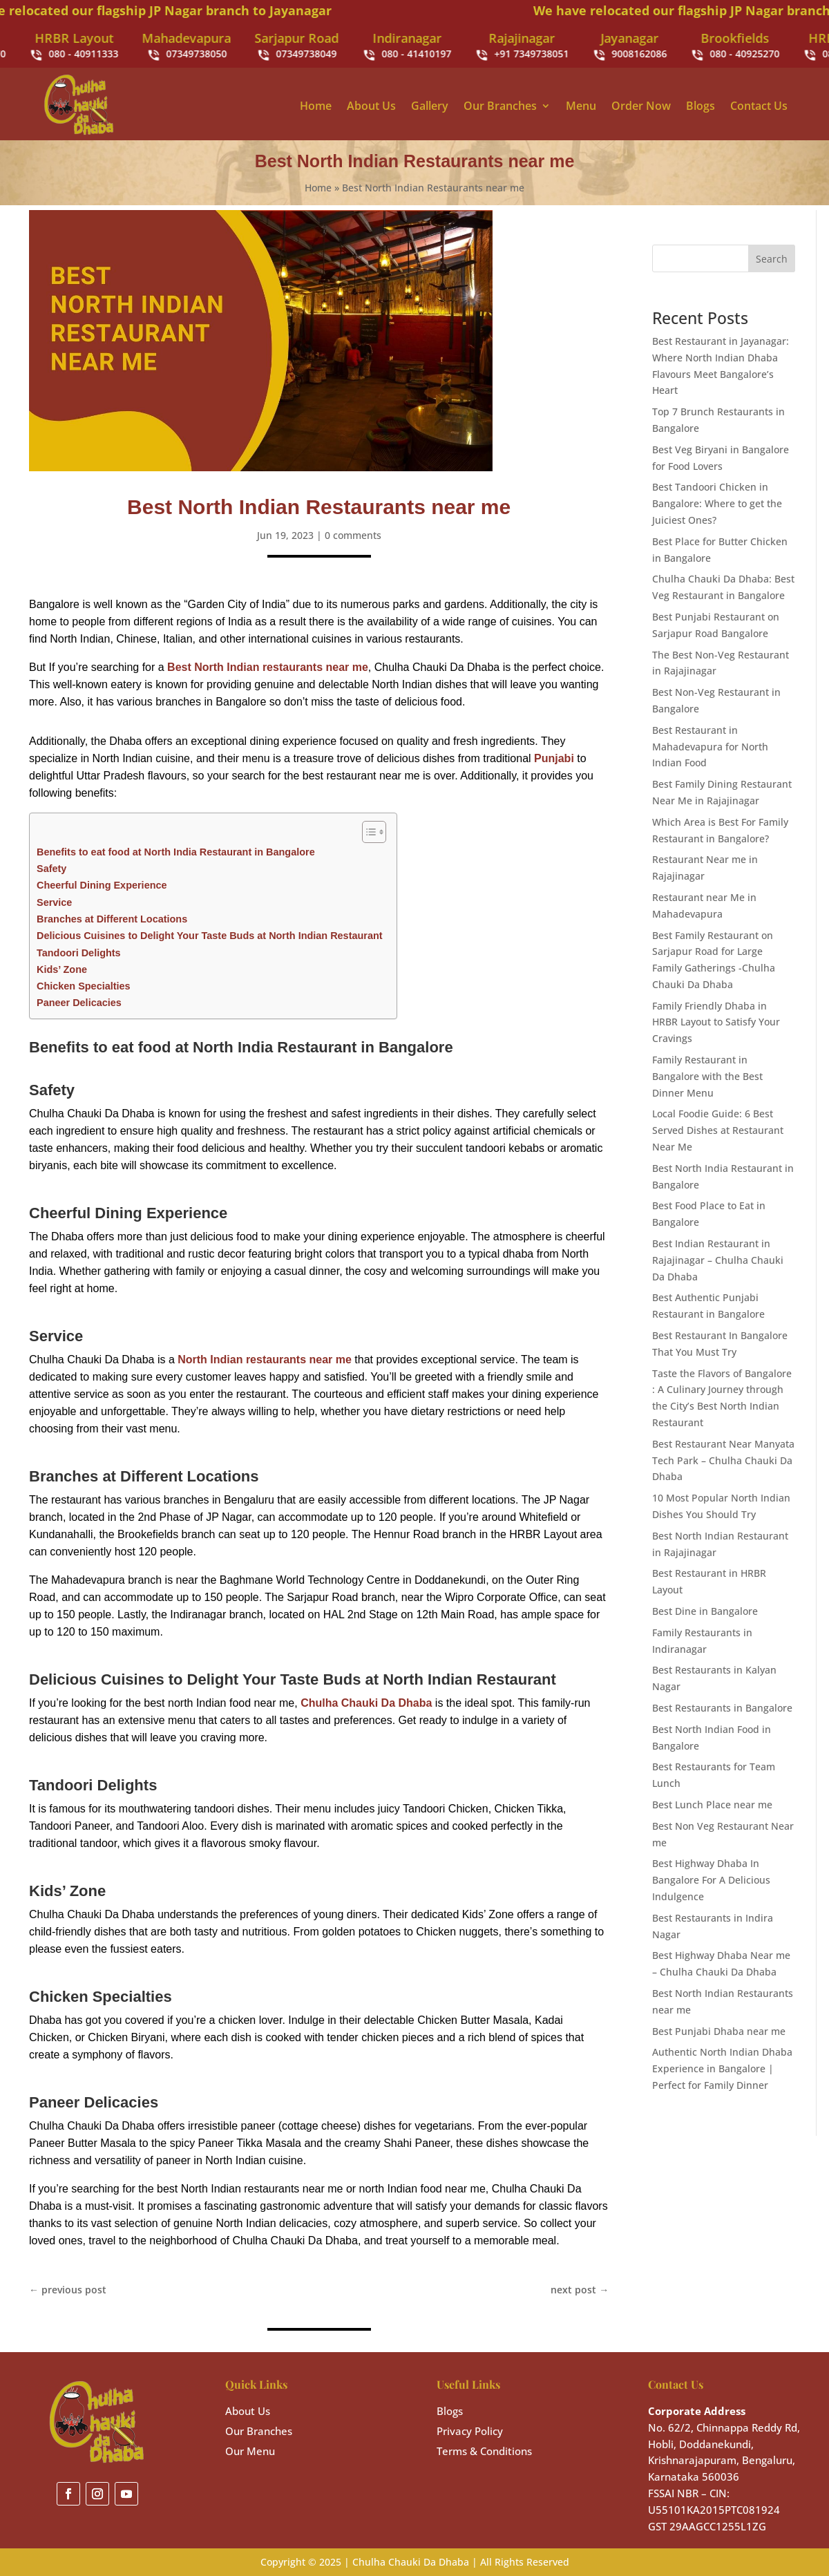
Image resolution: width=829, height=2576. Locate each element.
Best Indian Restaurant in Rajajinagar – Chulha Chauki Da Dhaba (717, 1260)
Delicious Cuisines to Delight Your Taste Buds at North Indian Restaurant (210, 935)
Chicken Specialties (84, 986)
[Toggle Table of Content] (367, 832)
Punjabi (554, 758)
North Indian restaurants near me (265, 1359)
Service (54, 902)
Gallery (429, 105)
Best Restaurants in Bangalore (722, 1707)
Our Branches (500, 105)
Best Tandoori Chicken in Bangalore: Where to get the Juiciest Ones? (717, 503)
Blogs (700, 105)
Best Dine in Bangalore (705, 1611)
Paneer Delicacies (79, 1002)
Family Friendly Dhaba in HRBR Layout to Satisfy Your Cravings (716, 1022)
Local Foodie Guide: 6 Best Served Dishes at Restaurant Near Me (717, 1130)
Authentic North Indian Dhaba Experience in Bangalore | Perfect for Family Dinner (722, 2068)
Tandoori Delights (79, 952)
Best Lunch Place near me (712, 1804)
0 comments (353, 535)
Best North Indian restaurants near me (267, 667)
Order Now (641, 105)
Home (316, 105)
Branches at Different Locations (112, 919)
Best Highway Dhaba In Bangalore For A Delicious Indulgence (711, 1880)
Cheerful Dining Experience (102, 885)
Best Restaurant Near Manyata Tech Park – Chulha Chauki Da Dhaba (723, 1460)
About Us (371, 105)
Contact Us (759, 105)
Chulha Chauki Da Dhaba (366, 1703)
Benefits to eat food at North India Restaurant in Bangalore (176, 852)
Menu (581, 105)
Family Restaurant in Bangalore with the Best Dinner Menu (707, 1076)
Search (772, 258)
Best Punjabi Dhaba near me (718, 2031)
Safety (51, 868)
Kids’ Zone (62, 969)
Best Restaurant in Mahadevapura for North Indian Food (710, 746)
